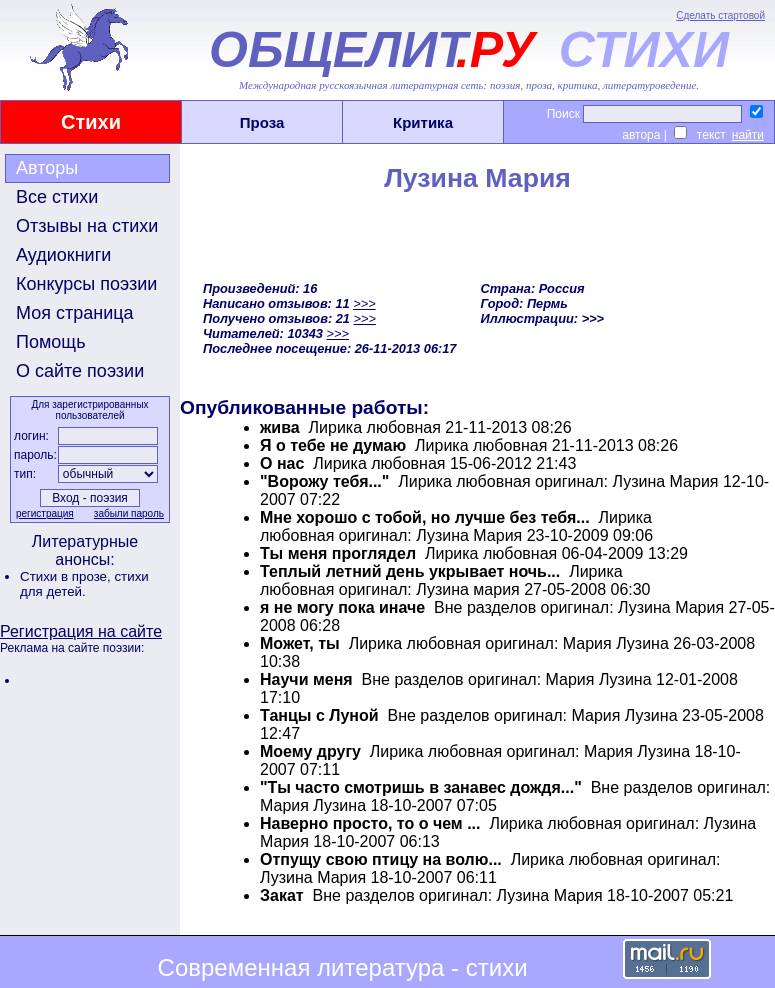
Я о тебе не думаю (333, 445)
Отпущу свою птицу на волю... (381, 859)
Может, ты (300, 643)
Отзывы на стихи (87, 226)
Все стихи (57, 197)
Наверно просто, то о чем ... (370, 823)
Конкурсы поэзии (86, 284)
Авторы (47, 168)
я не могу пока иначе (342, 607)
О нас (282, 463)
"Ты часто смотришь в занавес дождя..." (421, 787)
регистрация (45, 513)
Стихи (91, 122)
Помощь (51, 342)
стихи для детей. (84, 584)
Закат (282, 895)
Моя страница (75, 313)
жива (280, 427)
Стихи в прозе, (67, 576)
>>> (364, 303)
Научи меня (306, 679)
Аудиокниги (63, 255)
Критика (423, 122)
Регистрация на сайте (81, 631)
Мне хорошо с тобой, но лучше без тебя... (425, 517)
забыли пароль (129, 513)
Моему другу (310, 751)
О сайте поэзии (80, 371)
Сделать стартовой (720, 15)
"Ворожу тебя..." (324, 481)
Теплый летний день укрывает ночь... (410, 571)
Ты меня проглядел (338, 553)
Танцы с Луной (319, 715)
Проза (262, 122)
